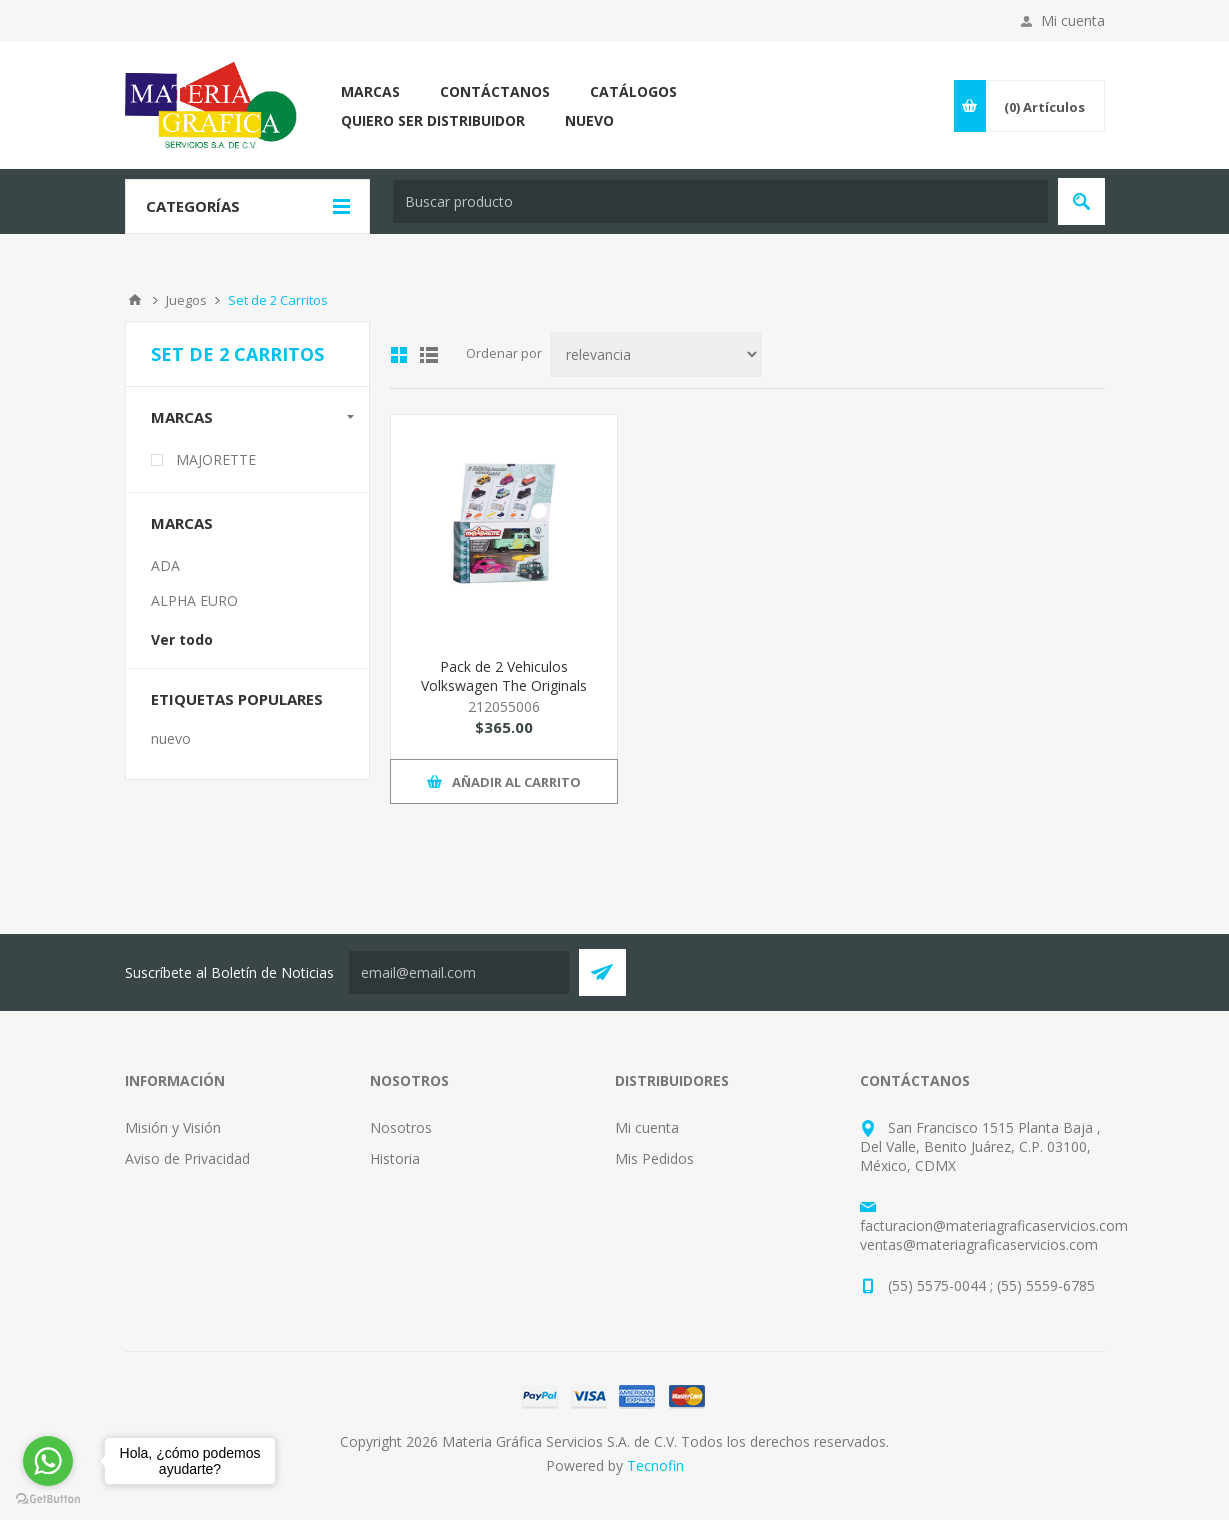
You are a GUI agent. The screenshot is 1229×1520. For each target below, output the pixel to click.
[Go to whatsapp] (48, 1461)
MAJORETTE (216, 459)
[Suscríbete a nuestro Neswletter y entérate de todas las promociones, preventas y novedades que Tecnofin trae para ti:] (459, 972)
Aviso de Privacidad (187, 1158)
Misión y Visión (173, 1127)
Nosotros (401, 1127)
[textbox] (720, 201)
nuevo (171, 738)
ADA (165, 565)
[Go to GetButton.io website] (48, 1499)
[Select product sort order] (656, 354)
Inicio (135, 300)
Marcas (182, 417)
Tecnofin (655, 1465)
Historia (395, 1158)
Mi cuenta (1073, 20)
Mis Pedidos (654, 1158)
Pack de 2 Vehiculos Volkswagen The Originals (504, 676)
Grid (399, 355)
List (429, 355)
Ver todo (182, 639)
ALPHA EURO (194, 600)
